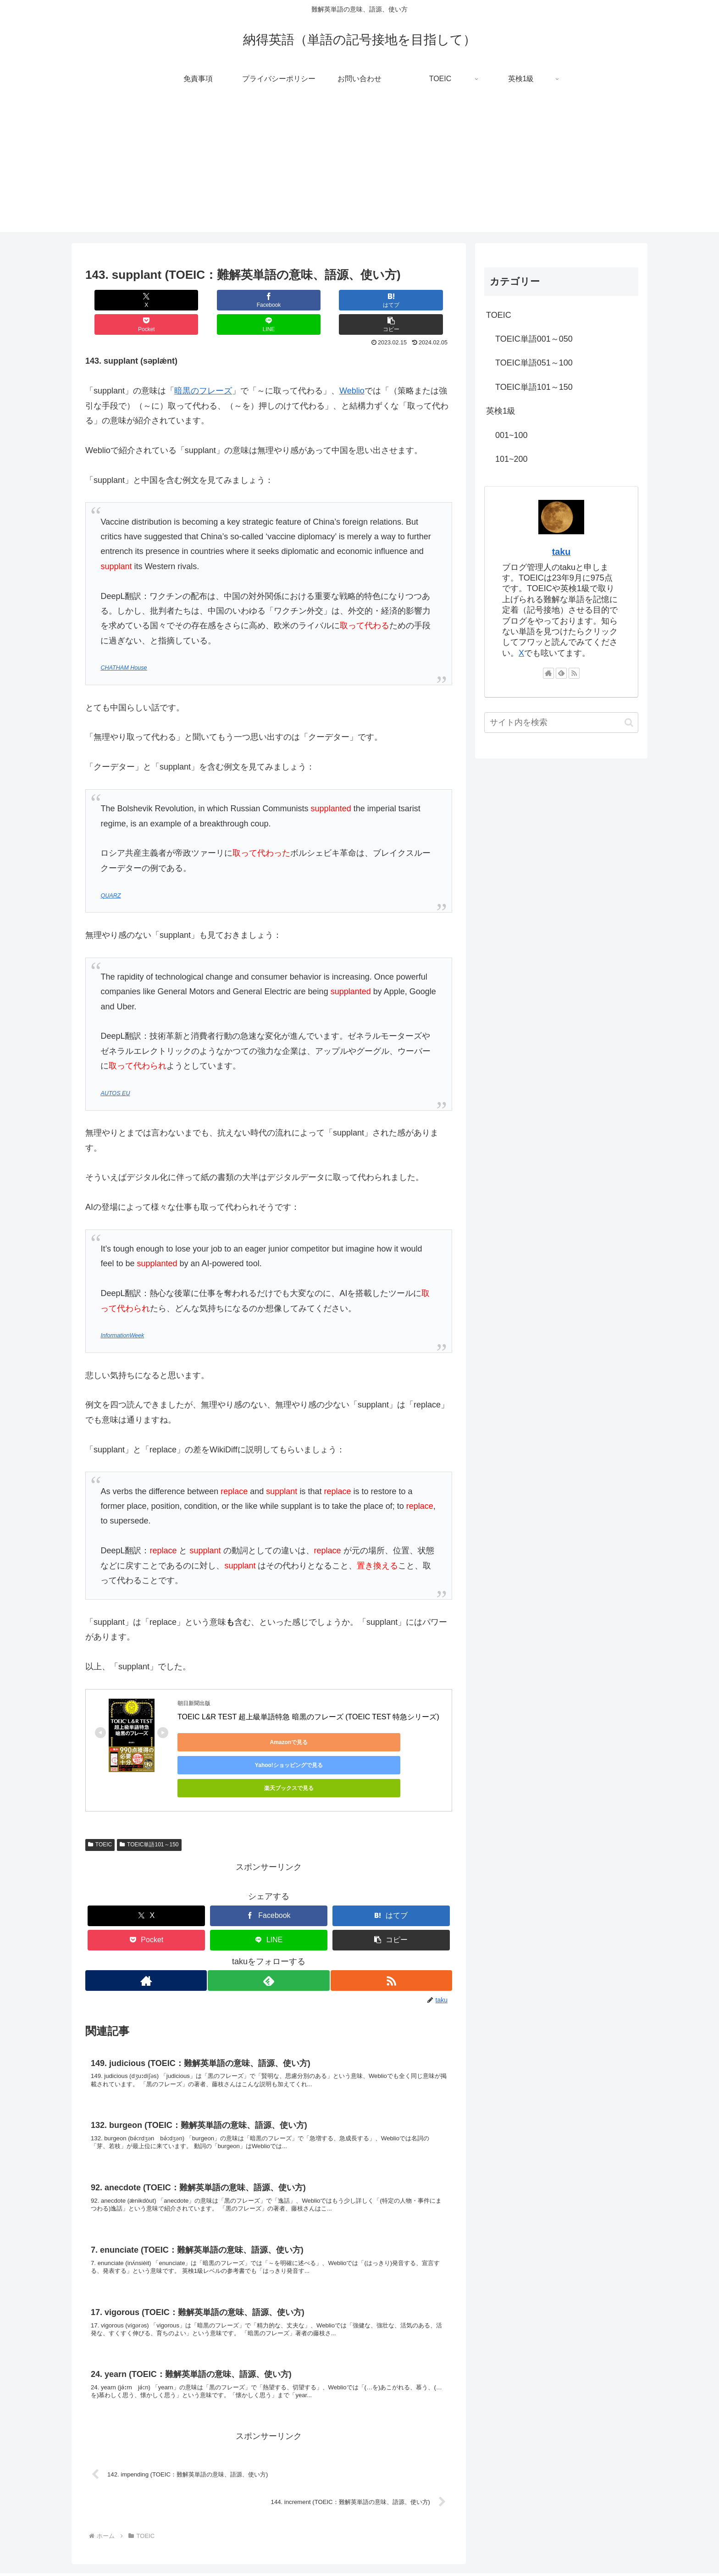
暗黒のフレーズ (203, 366)
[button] (421, 300)
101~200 (511, 459)
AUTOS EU (115, 1069)
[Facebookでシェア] (177, 300)
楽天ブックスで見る (393, 1718)
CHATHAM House (123, 643)
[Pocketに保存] (299, 300)
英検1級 (500, 410)
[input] (561, 722)
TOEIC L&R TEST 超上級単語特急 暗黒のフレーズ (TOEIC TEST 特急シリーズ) (308, 1692)
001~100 (511, 435)
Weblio (352, 366)
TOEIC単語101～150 (149, 1790)
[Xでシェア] (116, 300)
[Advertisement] (359, 168)
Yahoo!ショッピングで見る (306, 1718)
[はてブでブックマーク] (238, 300)
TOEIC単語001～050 (534, 338)
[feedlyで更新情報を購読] (268, 1926)
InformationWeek (122, 1311)
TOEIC (100, 1790)
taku (561, 552)
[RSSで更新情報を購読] (392, 1926)
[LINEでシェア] (360, 300)
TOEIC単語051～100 (534, 362)
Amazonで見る (219, 1718)
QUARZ (110, 871)
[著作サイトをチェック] (145, 1926)
